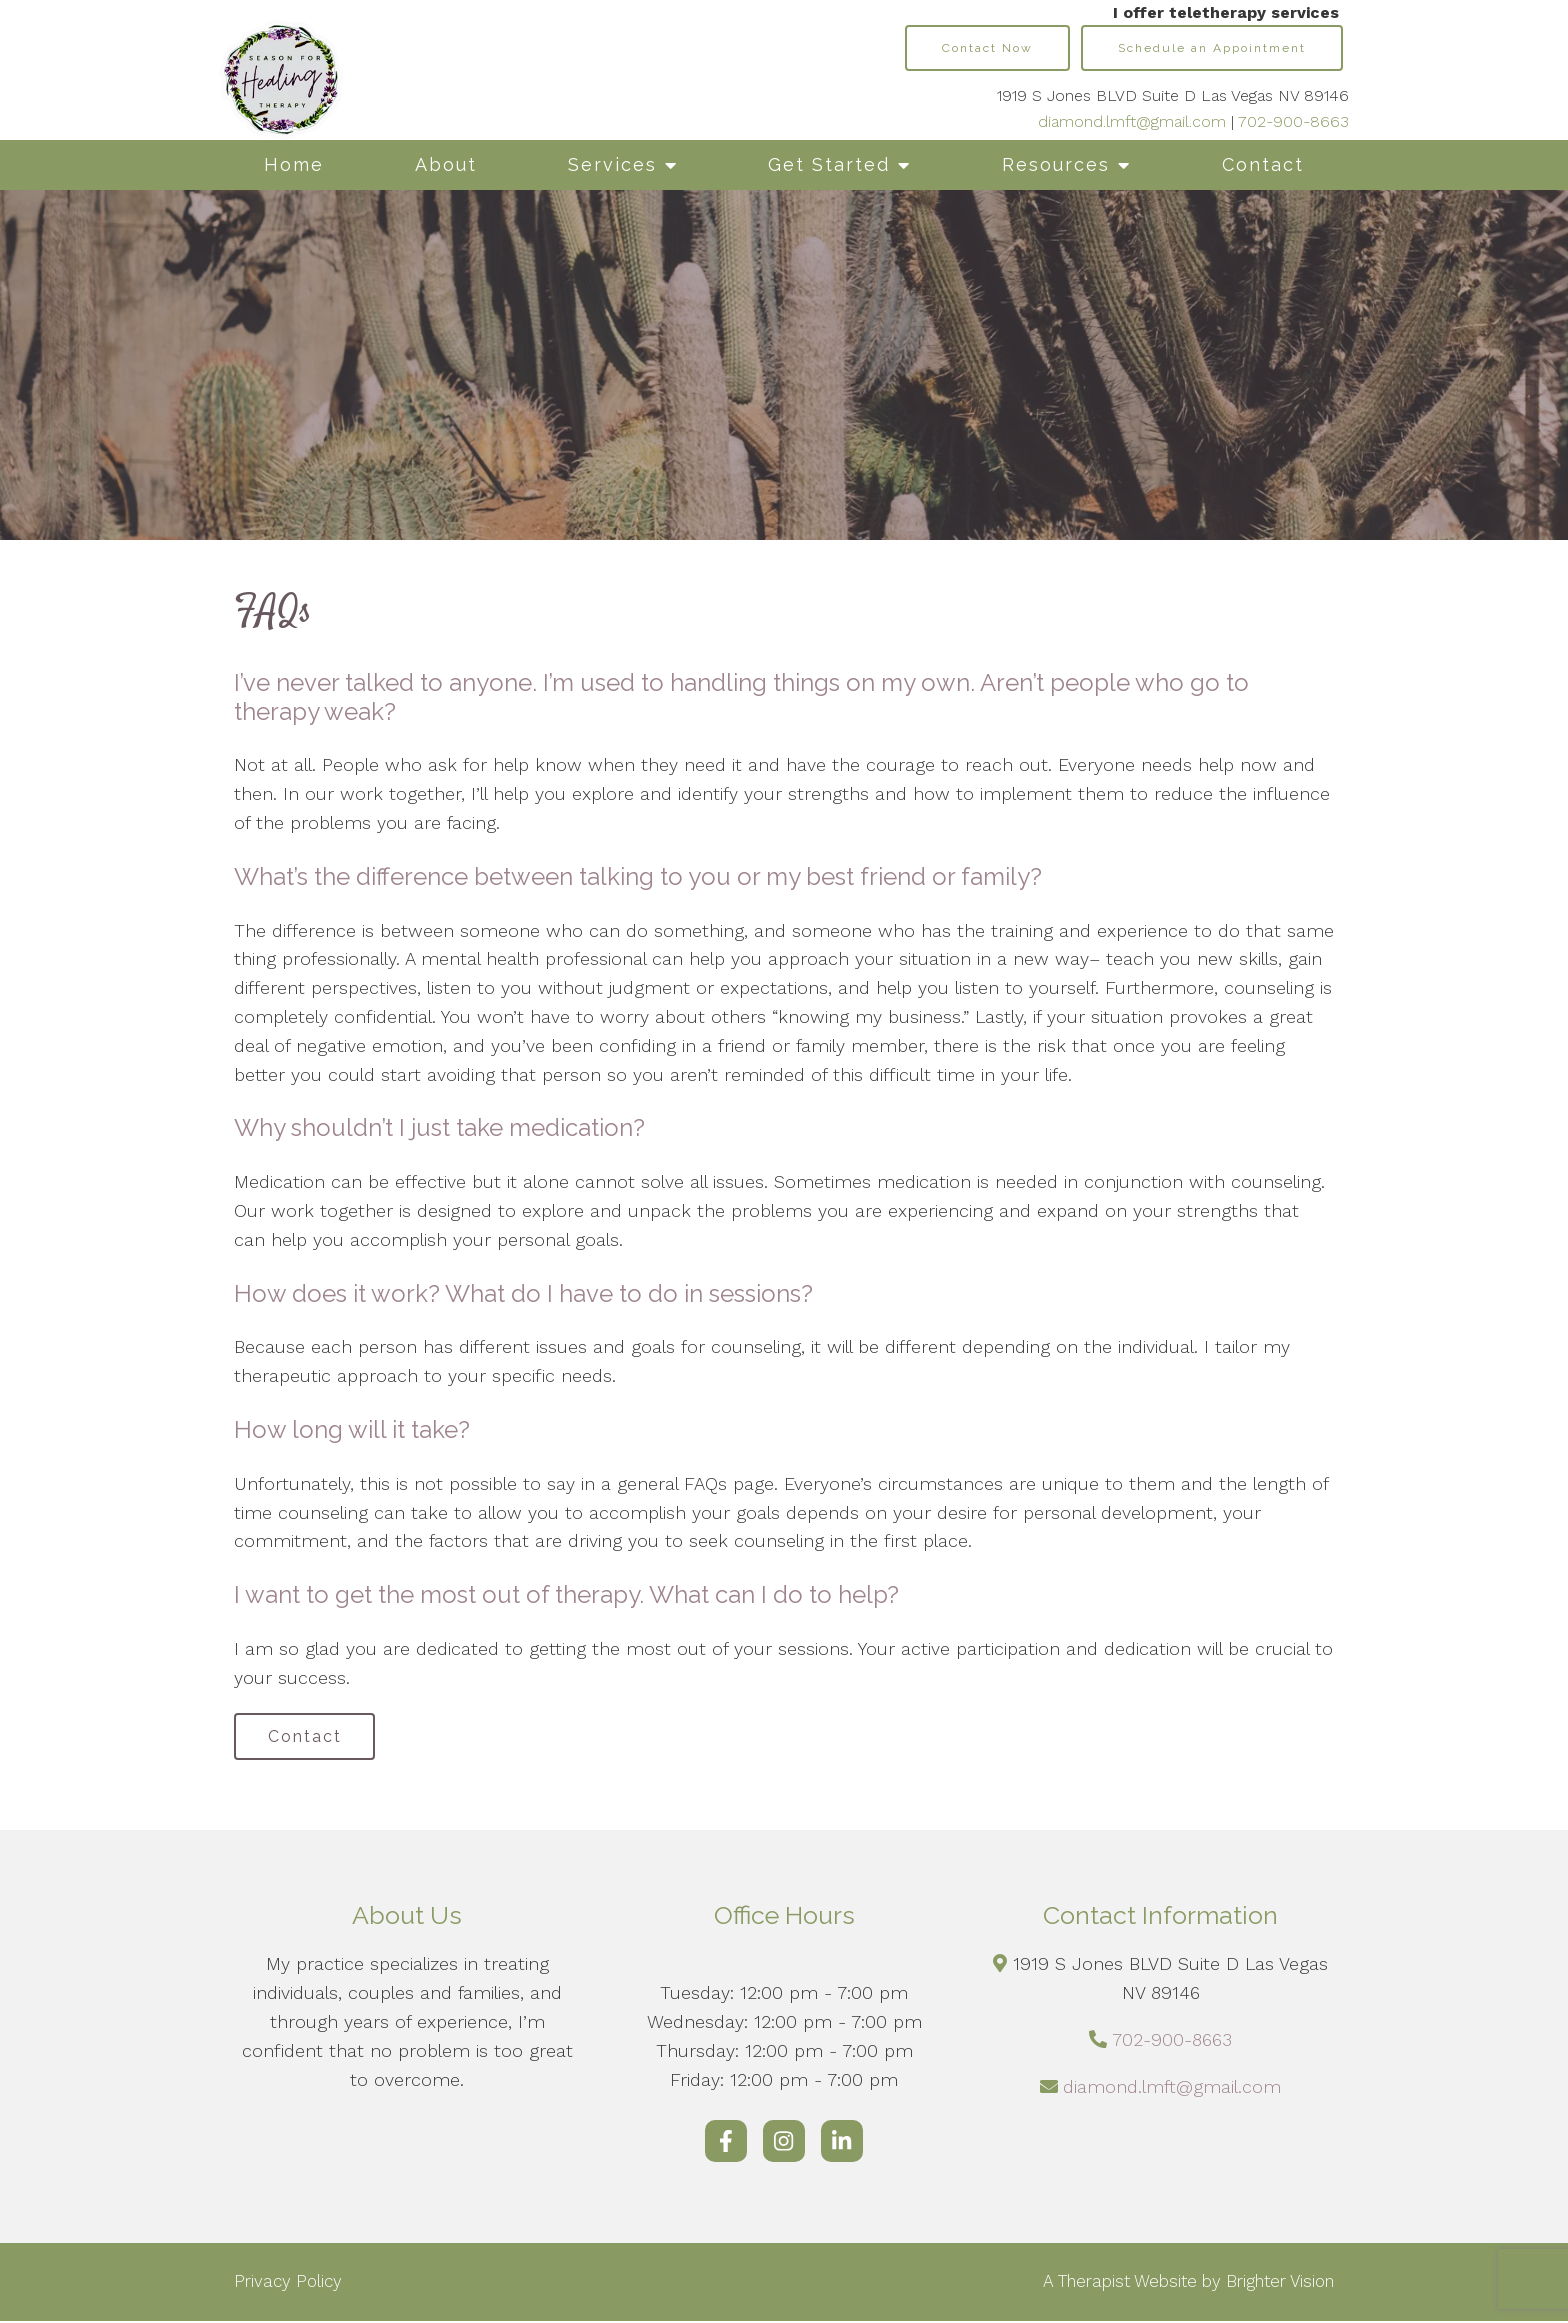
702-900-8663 (1293, 121)
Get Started (829, 164)
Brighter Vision (1280, 2284)
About (446, 164)
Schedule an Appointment (1212, 48)
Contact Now (987, 48)
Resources (1056, 164)
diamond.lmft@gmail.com (1132, 121)
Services (612, 164)
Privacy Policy (288, 2284)
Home (294, 164)
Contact (1263, 164)
